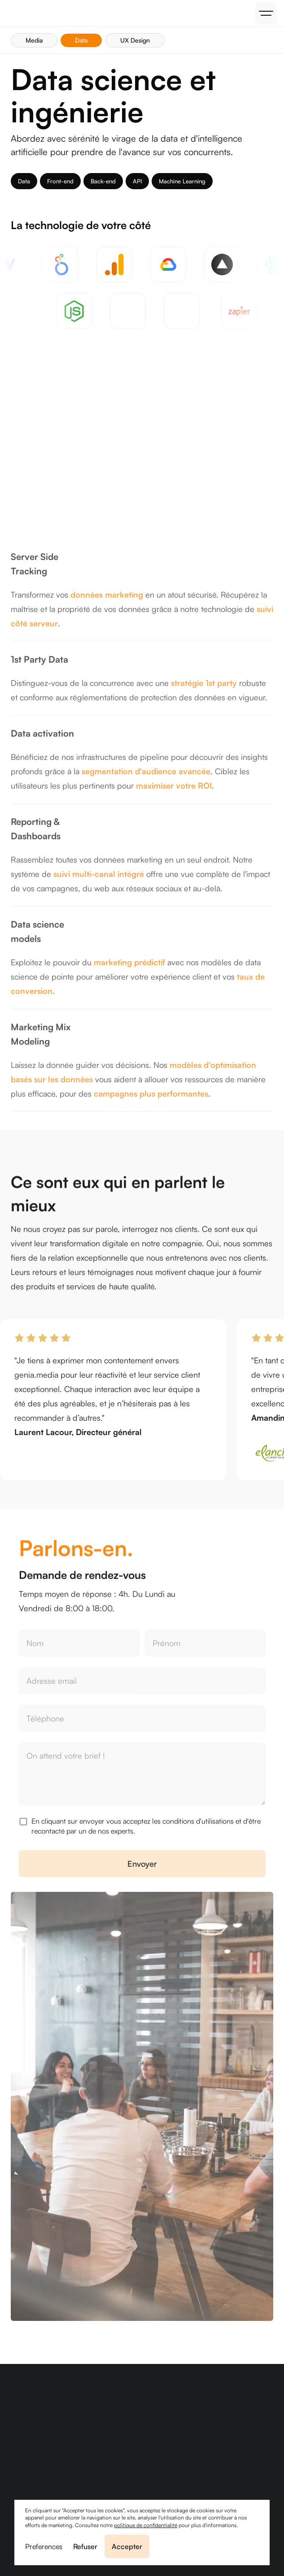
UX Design (135, 40)
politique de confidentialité (145, 2525)
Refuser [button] (85, 2546)
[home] (9, 13)
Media (34, 40)
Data (81, 40)
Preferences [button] (43, 2546)
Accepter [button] (127, 2546)
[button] (266, 13)
